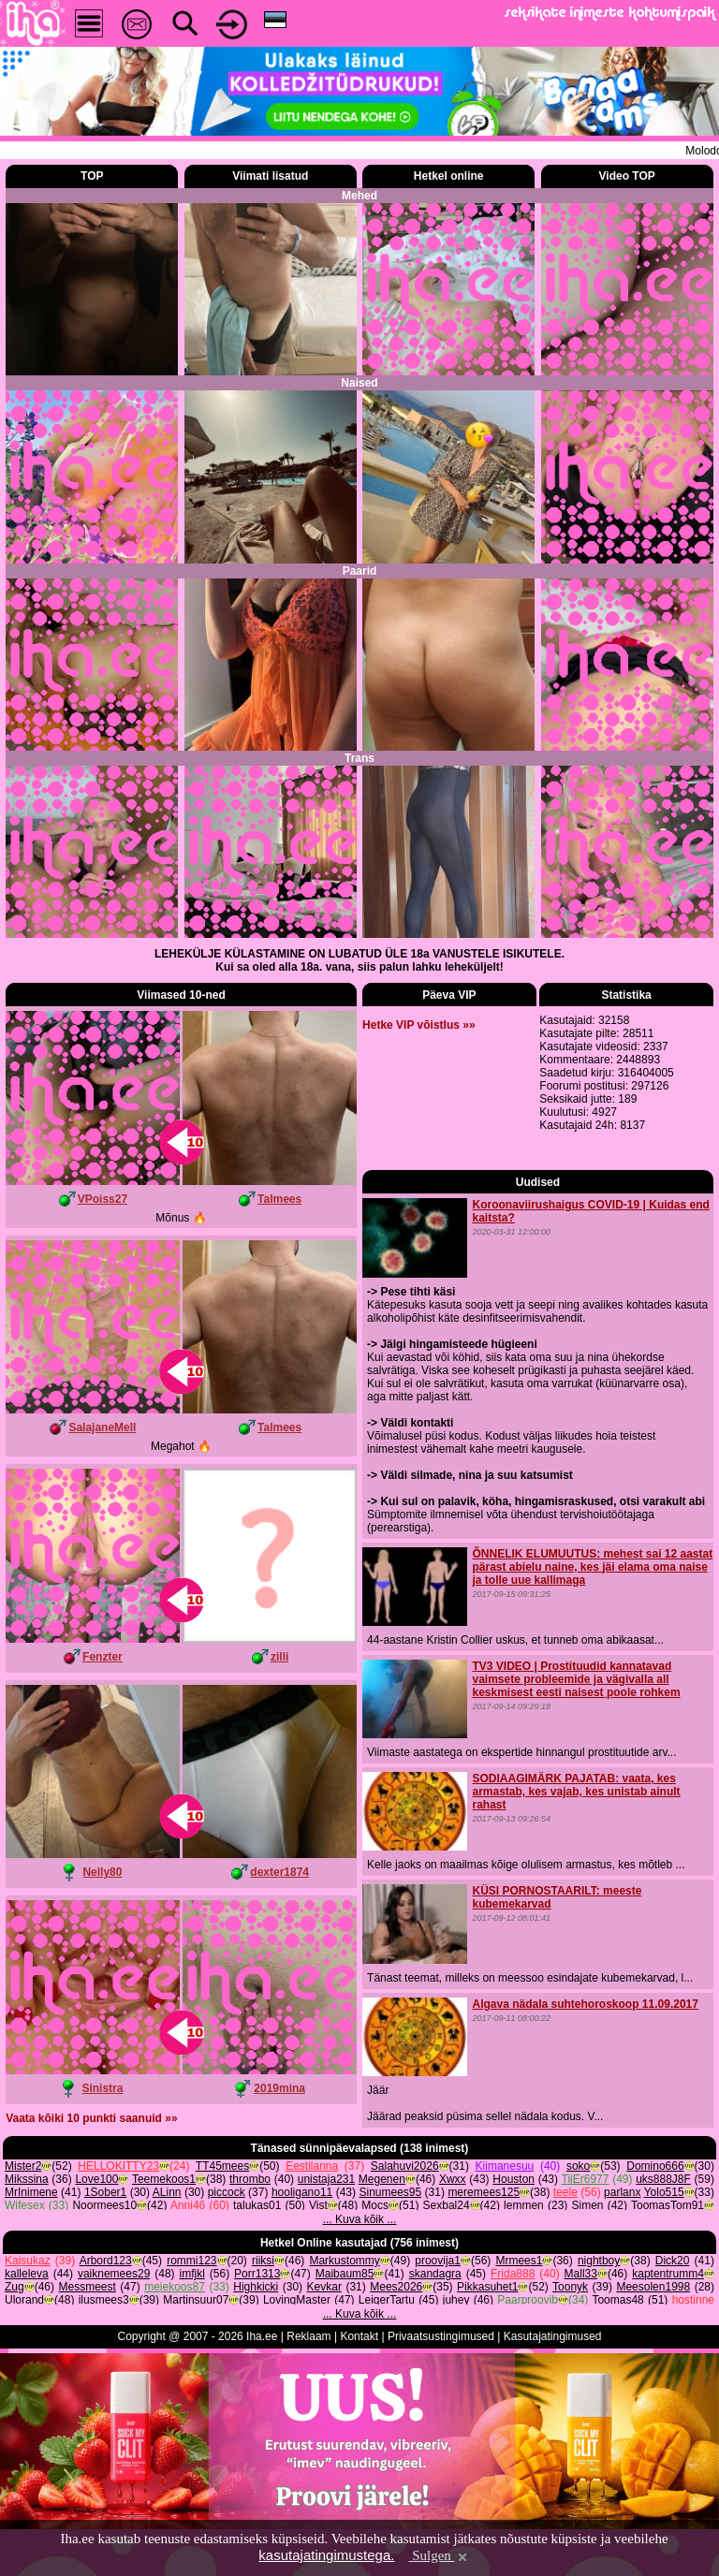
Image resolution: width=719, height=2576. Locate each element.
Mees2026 (396, 2331)
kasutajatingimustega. (326, 2555)
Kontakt (359, 2381)
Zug (14, 2331)
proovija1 (438, 2305)
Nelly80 (102, 1872)
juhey (456, 2344)
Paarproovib (527, 2344)
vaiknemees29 (114, 2318)
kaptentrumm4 (668, 2318)
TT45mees (222, 2210)
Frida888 (513, 2318)
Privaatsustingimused (441, 2381)
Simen (587, 2250)
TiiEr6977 (585, 2224)
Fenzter (102, 1656)
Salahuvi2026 (405, 2210)
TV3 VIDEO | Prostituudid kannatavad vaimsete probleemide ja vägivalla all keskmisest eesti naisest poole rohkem (576, 1723)
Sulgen (438, 2555)
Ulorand (24, 2344)
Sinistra (102, 2088)
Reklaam (308, 2381)
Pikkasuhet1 (487, 2331)
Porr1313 (257, 2318)
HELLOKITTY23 (118, 2210)
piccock (226, 2237)
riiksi (263, 2305)
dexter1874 (279, 1872)
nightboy (599, 2305)
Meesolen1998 (653, 2331)
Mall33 (581, 2318)
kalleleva (27, 2318)
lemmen (524, 2250)
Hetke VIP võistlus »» (419, 1199)
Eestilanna (312, 2210)
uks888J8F (663, 2224)
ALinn (167, 2237)
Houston (513, 2224)
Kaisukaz (28, 2305)
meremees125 (484, 2237)
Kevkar (324, 2331)
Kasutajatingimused (553, 2381)
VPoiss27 (102, 1199)
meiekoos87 (174, 2331)
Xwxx (452, 2224)
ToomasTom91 (667, 2250)
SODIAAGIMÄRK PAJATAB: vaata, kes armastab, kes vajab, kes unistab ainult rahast (576, 1836)
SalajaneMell (102, 1427)
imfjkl (192, 2318)
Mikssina (27, 2224)
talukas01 (257, 2250)
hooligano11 (301, 2237)
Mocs (375, 2250)
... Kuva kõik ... (360, 2264)
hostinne (693, 2344)
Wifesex (25, 2250)
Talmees (279, 1199)
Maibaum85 (344, 2318)
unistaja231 (326, 2224)
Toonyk (570, 2331)
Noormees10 (104, 2250)
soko (578, 2210)
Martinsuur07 (195, 2344)
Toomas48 (617, 2344)
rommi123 (191, 2305)
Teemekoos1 (164, 2224)
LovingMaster (296, 2344)
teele (565, 2237)
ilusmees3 (104, 2344)
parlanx (622, 2237)
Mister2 (23, 2210)
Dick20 (672, 2305)
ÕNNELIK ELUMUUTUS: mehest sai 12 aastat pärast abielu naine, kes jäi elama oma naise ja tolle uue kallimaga (592, 1611)
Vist (318, 2250)
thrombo (250, 2224)
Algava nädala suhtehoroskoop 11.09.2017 (584, 2048)
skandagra (435, 2318)
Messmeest (87, 2331)
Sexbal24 (446, 2250)
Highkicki (255, 2331)
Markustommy (344, 2305)
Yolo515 (664, 2237)
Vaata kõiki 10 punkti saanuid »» (91, 2118)
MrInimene (31, 2237)
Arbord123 (106, 2305)
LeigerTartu (387, 2344)
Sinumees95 (390, 2237)
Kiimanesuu (505, 2210)
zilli (279, 1656)
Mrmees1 (518, 2305)
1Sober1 (105, 2237)
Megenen (382, 2224)
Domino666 (654, 2210)
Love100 (96, 2224)
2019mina (279, 2088)
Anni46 (187, 2250)
